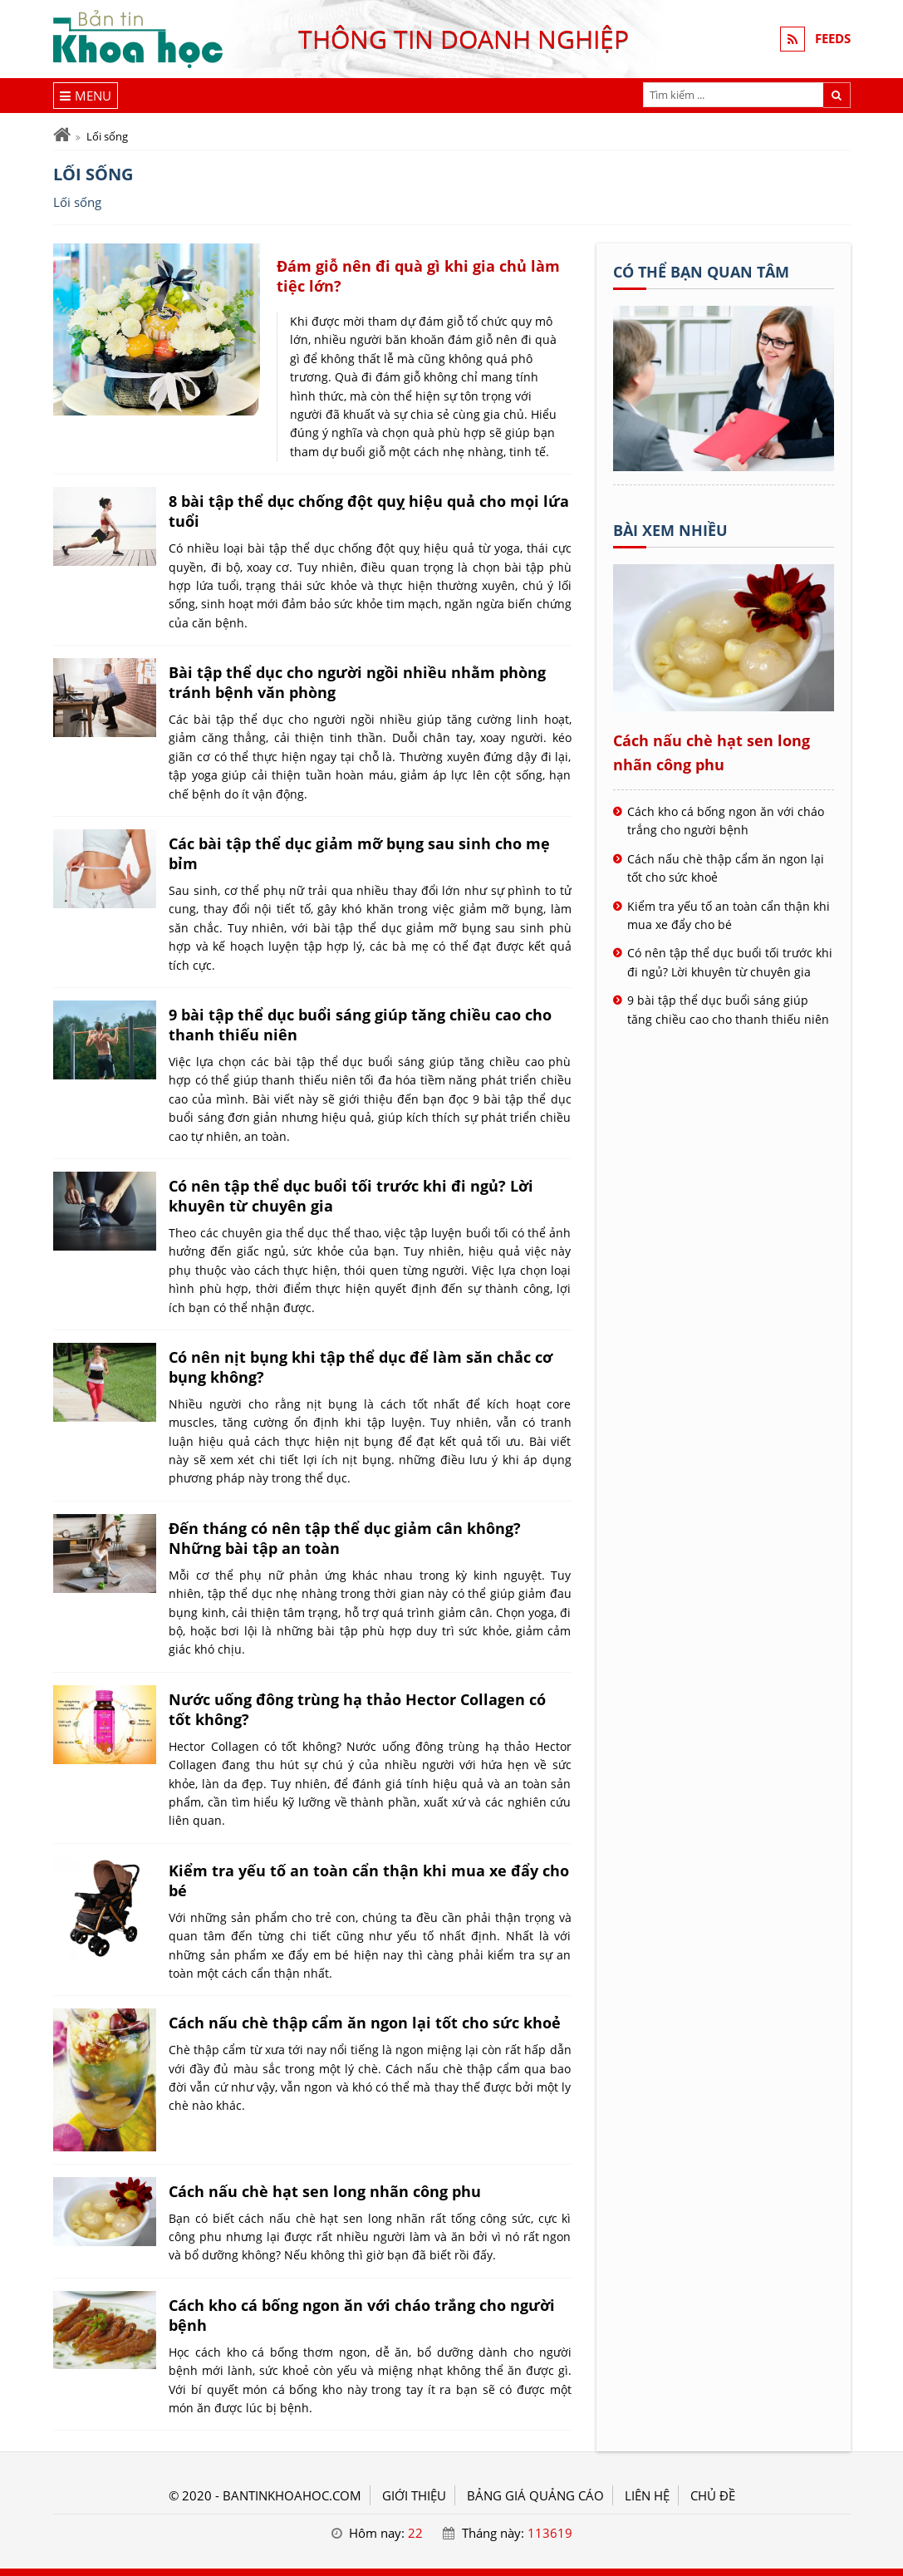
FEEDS (833, 39)
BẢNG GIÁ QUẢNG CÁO (535, 2495)
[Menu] (86, 95)
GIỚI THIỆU (414, 2495)
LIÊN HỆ (647, 2495)
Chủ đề (712, 2495)
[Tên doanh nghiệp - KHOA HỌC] (723, 466)
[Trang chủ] (62, 135)
